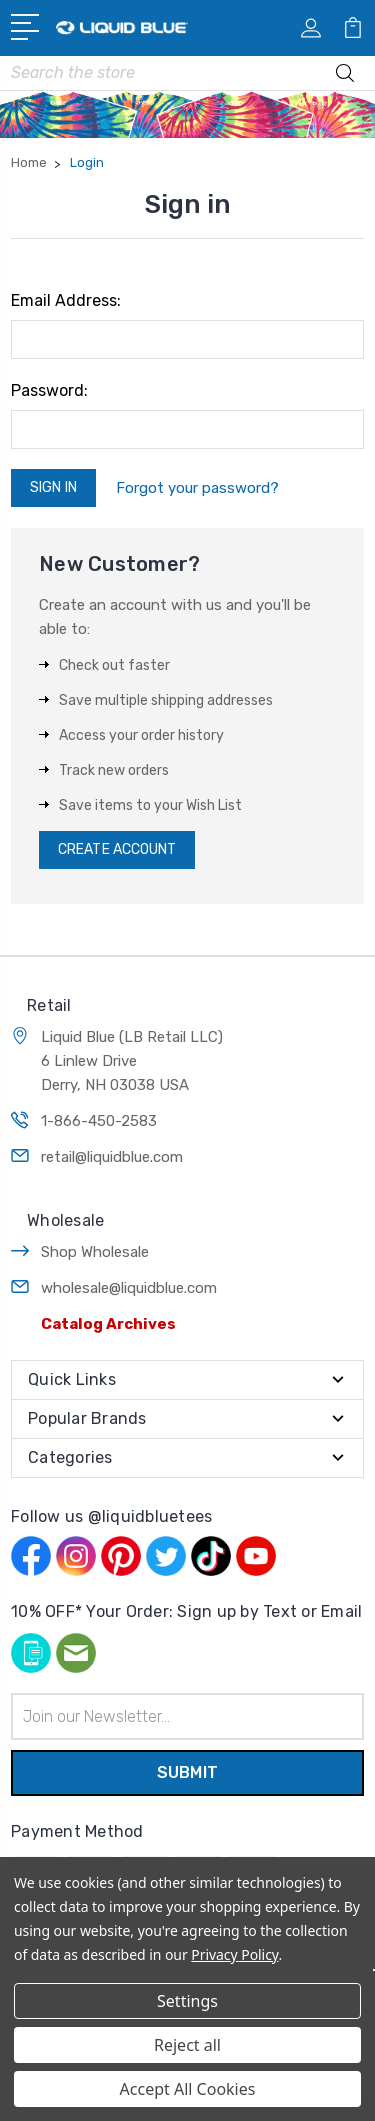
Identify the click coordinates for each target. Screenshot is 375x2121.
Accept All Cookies (188, 2089)
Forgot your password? (197, 488)
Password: (49, 390)
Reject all (187, 2045)
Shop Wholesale (95, 1252)
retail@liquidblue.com (112, 1157)
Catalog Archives (108, 1324)
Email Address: (66, 300)
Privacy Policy (234, 1954)
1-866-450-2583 (99, 1121)
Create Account (117, 849)
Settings (187, 2001)
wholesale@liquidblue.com (129, 1288)
